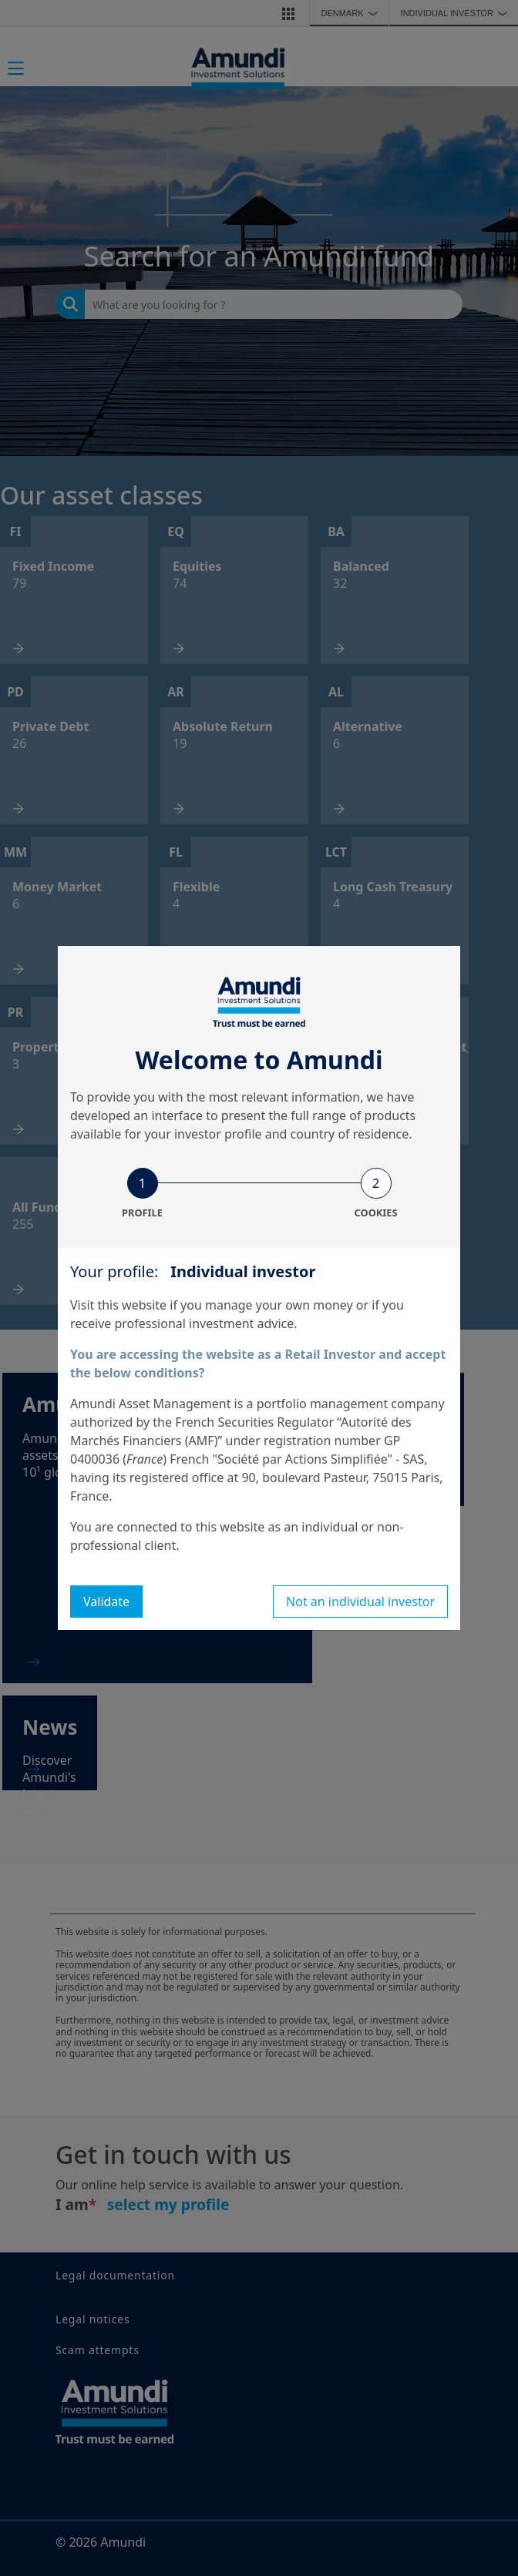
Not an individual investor (360, 1601)
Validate (106, 1601)
